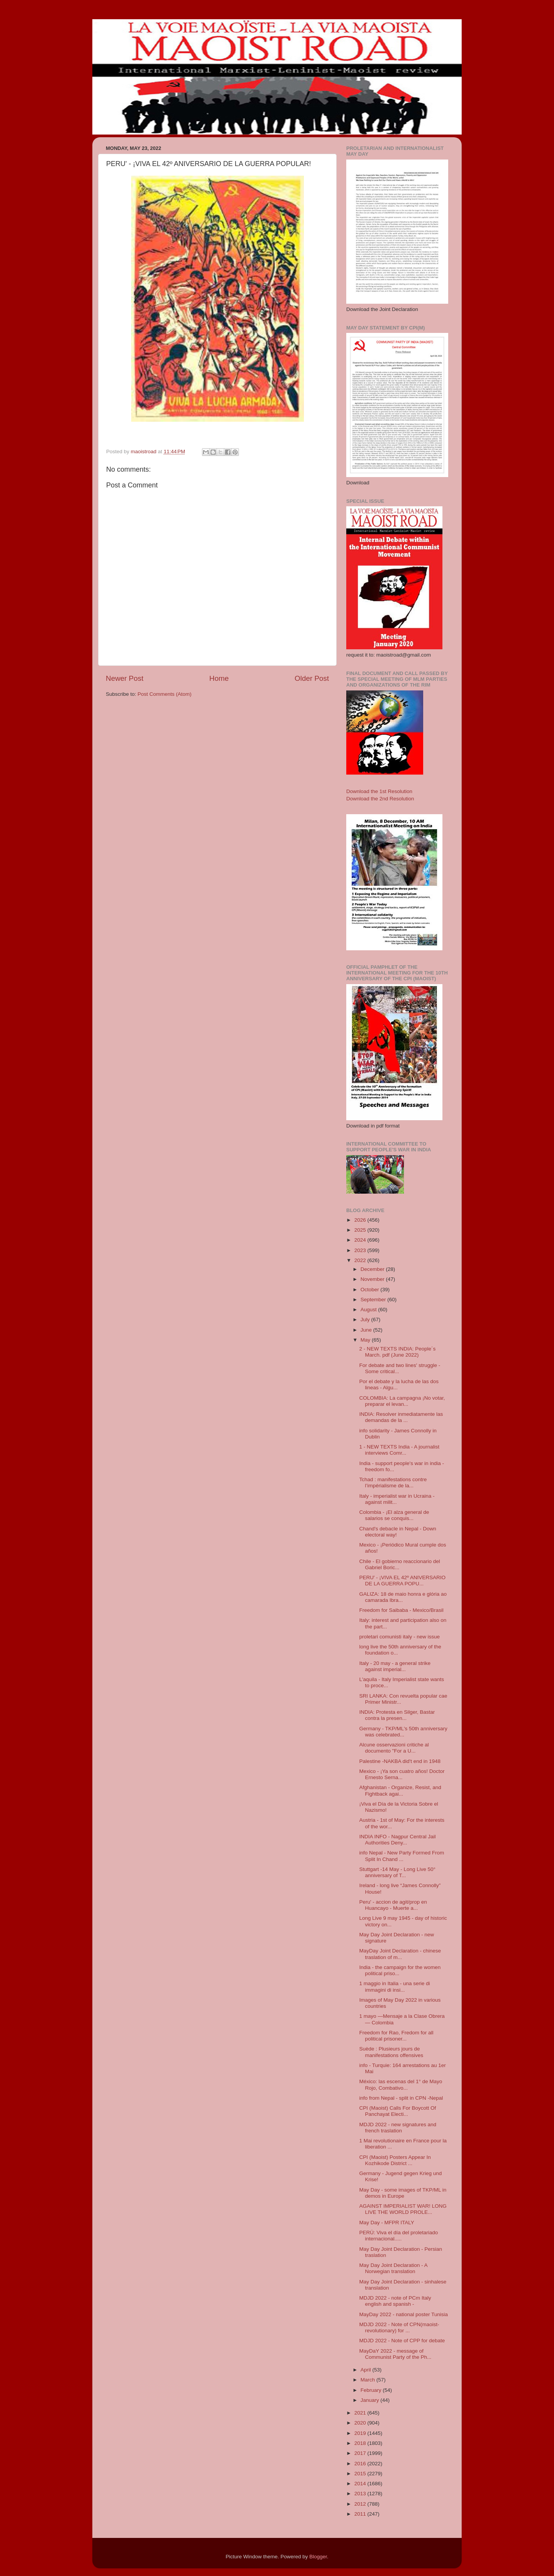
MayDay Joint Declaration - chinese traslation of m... (400, 1954)
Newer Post (125, 678)
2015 (360, 2473)
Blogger (318, 2556)
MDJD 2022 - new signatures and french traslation (397, 2128)
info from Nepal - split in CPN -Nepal (401, 2098)
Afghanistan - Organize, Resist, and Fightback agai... (400, 1790)
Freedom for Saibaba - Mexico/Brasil (401, 1610)
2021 (360, 2413)
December (373, 1269)
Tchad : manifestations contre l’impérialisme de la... (393, 1482)
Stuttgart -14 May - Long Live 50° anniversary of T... (397, 1872)
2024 (360, 1240)
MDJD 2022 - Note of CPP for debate (402, 2340)
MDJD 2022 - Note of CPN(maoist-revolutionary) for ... (399, 2327)
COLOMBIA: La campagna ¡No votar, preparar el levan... (402, 1401)
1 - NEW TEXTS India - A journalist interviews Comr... (399, 1450)
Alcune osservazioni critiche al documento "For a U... (394, 1748)
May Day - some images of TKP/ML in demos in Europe (403, 2193)
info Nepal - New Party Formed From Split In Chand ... (401, 1856)
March (368, 2380)
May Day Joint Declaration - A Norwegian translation (393, 2268)
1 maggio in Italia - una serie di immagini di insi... (394, 1986)
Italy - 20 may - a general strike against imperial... (395, 1666)
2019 (360, 2433)
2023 (360, 1250)
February (371, 2390)
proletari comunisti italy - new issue (399, 1637)
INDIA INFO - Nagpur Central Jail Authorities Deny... (397, 1840)
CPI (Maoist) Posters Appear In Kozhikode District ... (395, 2160)
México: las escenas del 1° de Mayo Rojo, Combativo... (400, 2084)
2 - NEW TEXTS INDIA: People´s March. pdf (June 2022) (397, 1352)
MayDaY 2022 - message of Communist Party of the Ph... (395, 2354)
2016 (360, 2463)
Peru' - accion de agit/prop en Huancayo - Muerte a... (393, 1905)
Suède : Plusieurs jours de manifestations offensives (391, 2052)
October (370, 1289)
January (370, 2400)
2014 (360, 2483)
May (366, 1340)
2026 (360, 1220)
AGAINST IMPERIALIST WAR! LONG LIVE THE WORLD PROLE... (403, 2209)
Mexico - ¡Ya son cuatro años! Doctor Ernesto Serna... (402, 1774)
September (373, 1299)
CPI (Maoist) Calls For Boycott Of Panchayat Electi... (397, 2111)
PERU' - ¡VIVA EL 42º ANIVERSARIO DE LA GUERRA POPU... (402, 1581)
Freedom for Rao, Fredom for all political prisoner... (396, 2036)
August (369, 1309)
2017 (360, 2453)
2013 (360, 2493)
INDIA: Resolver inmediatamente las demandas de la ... (401, 1417)
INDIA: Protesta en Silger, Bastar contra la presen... (397, 1715)
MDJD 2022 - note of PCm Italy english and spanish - (395, 2301)
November (373, 1279)
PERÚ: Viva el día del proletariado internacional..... (398, 2236)
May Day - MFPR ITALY (386, 2222)
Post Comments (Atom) (165, 694)
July (365, 1319)
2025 (360, 1230)
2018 (360, 2443)
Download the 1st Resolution (379, 791)
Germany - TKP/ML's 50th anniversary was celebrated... (403, 1732)
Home (219, 678)
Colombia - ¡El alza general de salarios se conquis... (394, 1515)
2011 (360, 2514)
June (366, 1330)
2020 (360, 2423)
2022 (360, 1260)
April (366, 2370)
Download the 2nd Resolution (380, 799)
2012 (360, 2504)
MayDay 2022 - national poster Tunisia (403, 2314)
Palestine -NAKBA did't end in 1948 (400, 1761)
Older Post (312, 678)
